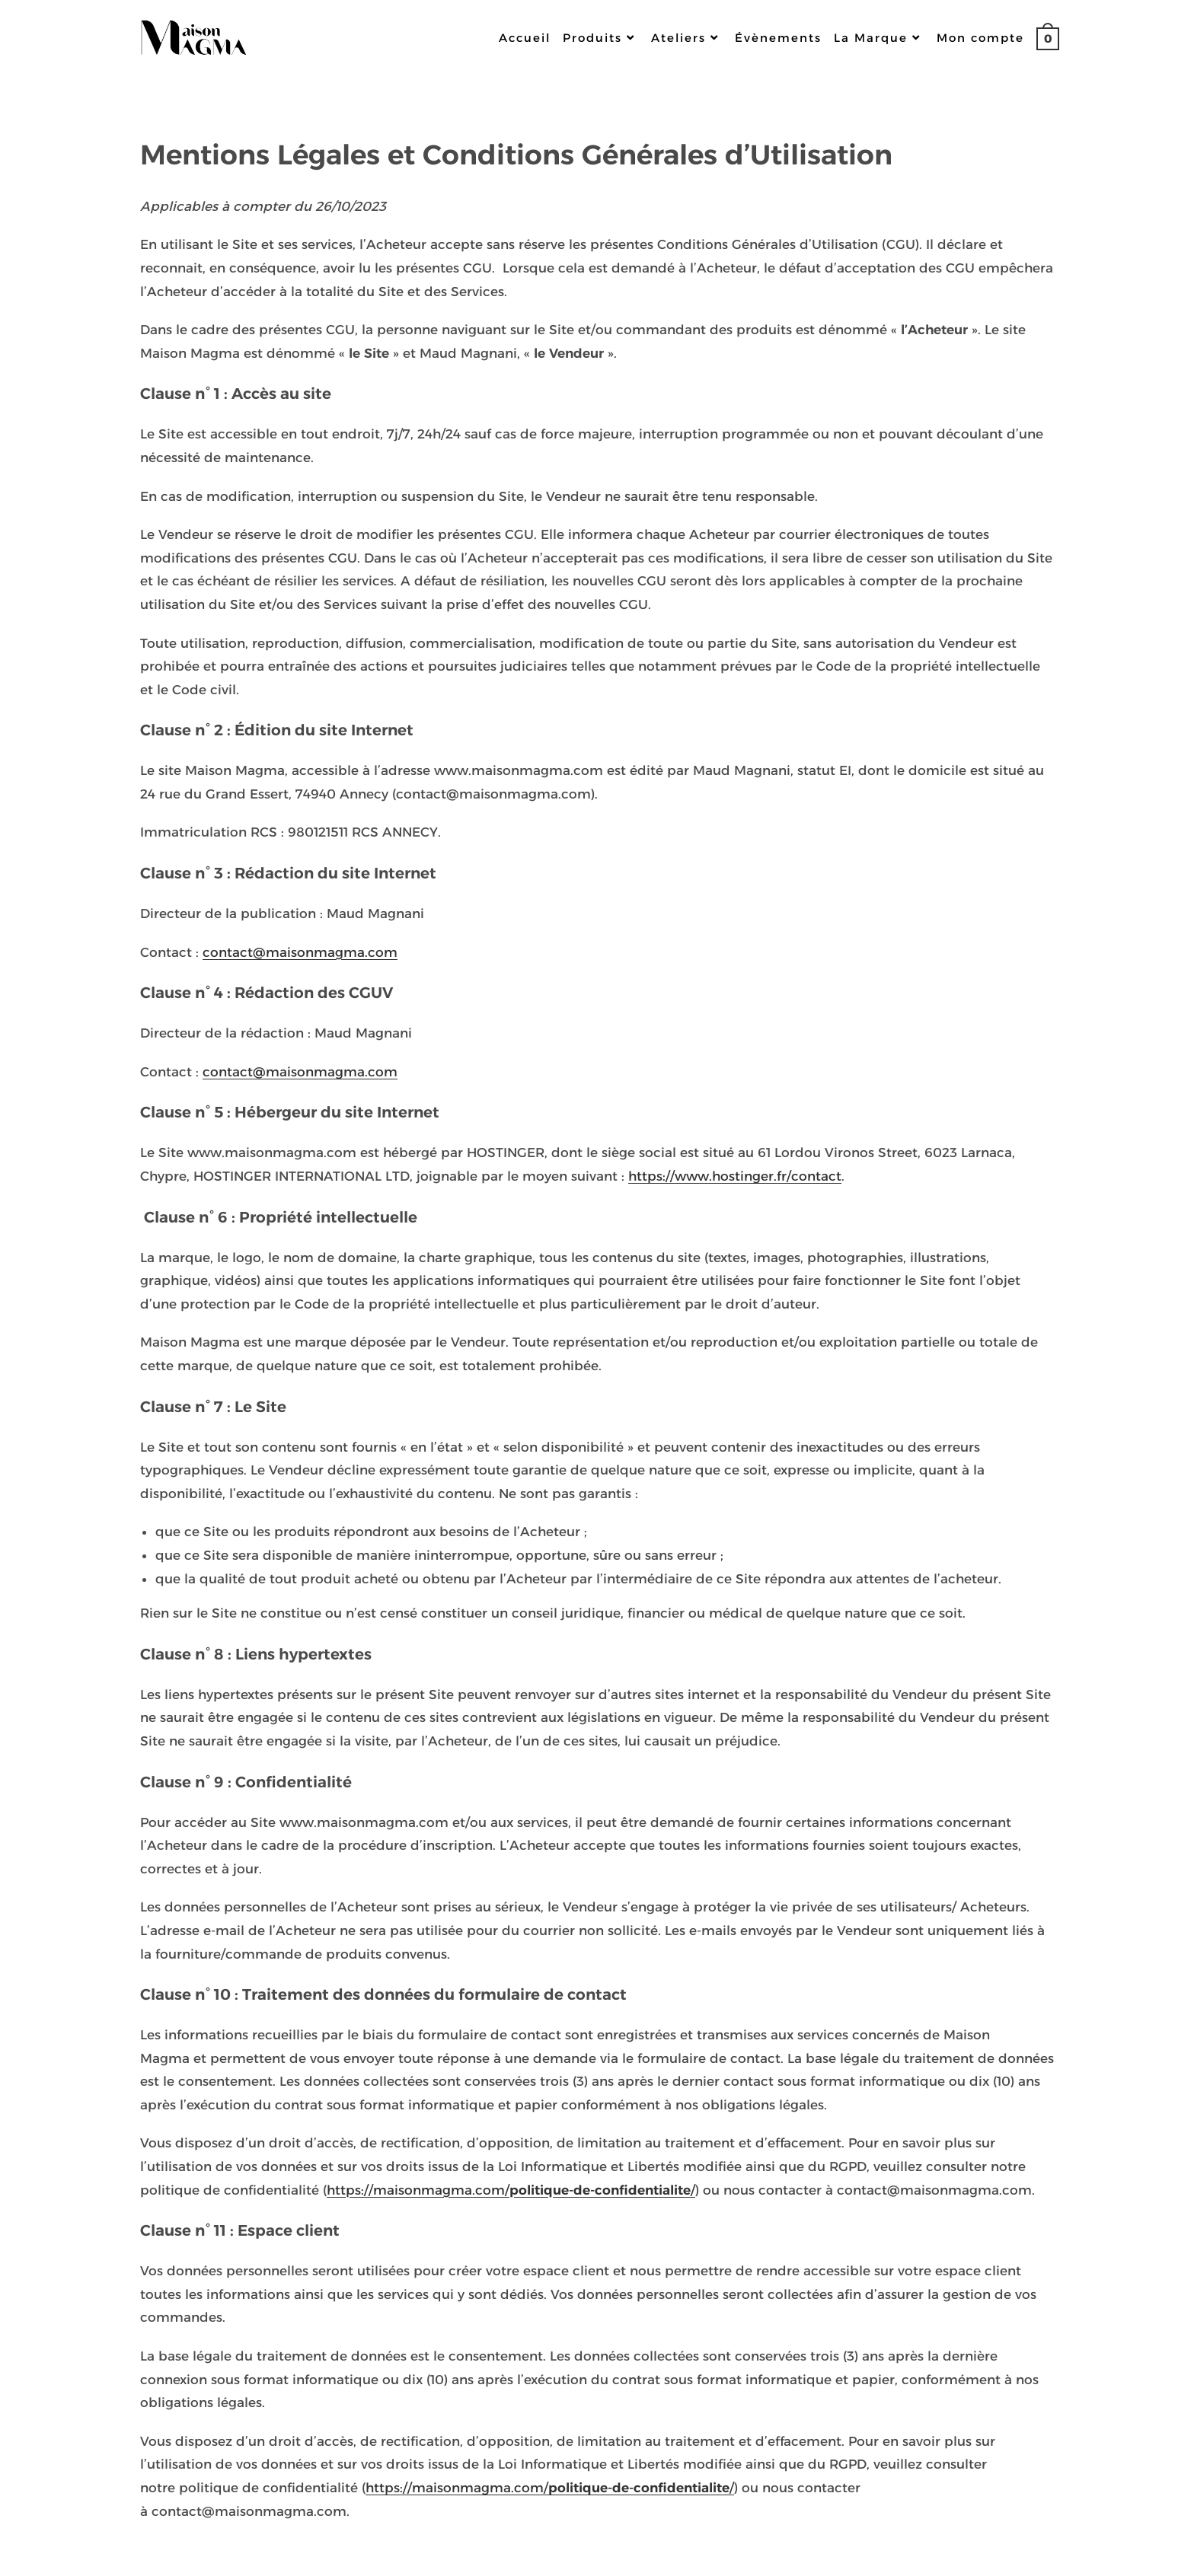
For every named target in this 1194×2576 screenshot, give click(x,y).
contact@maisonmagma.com (300, 952)
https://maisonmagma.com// (511, 2190)
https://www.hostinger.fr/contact (734, 1176)
